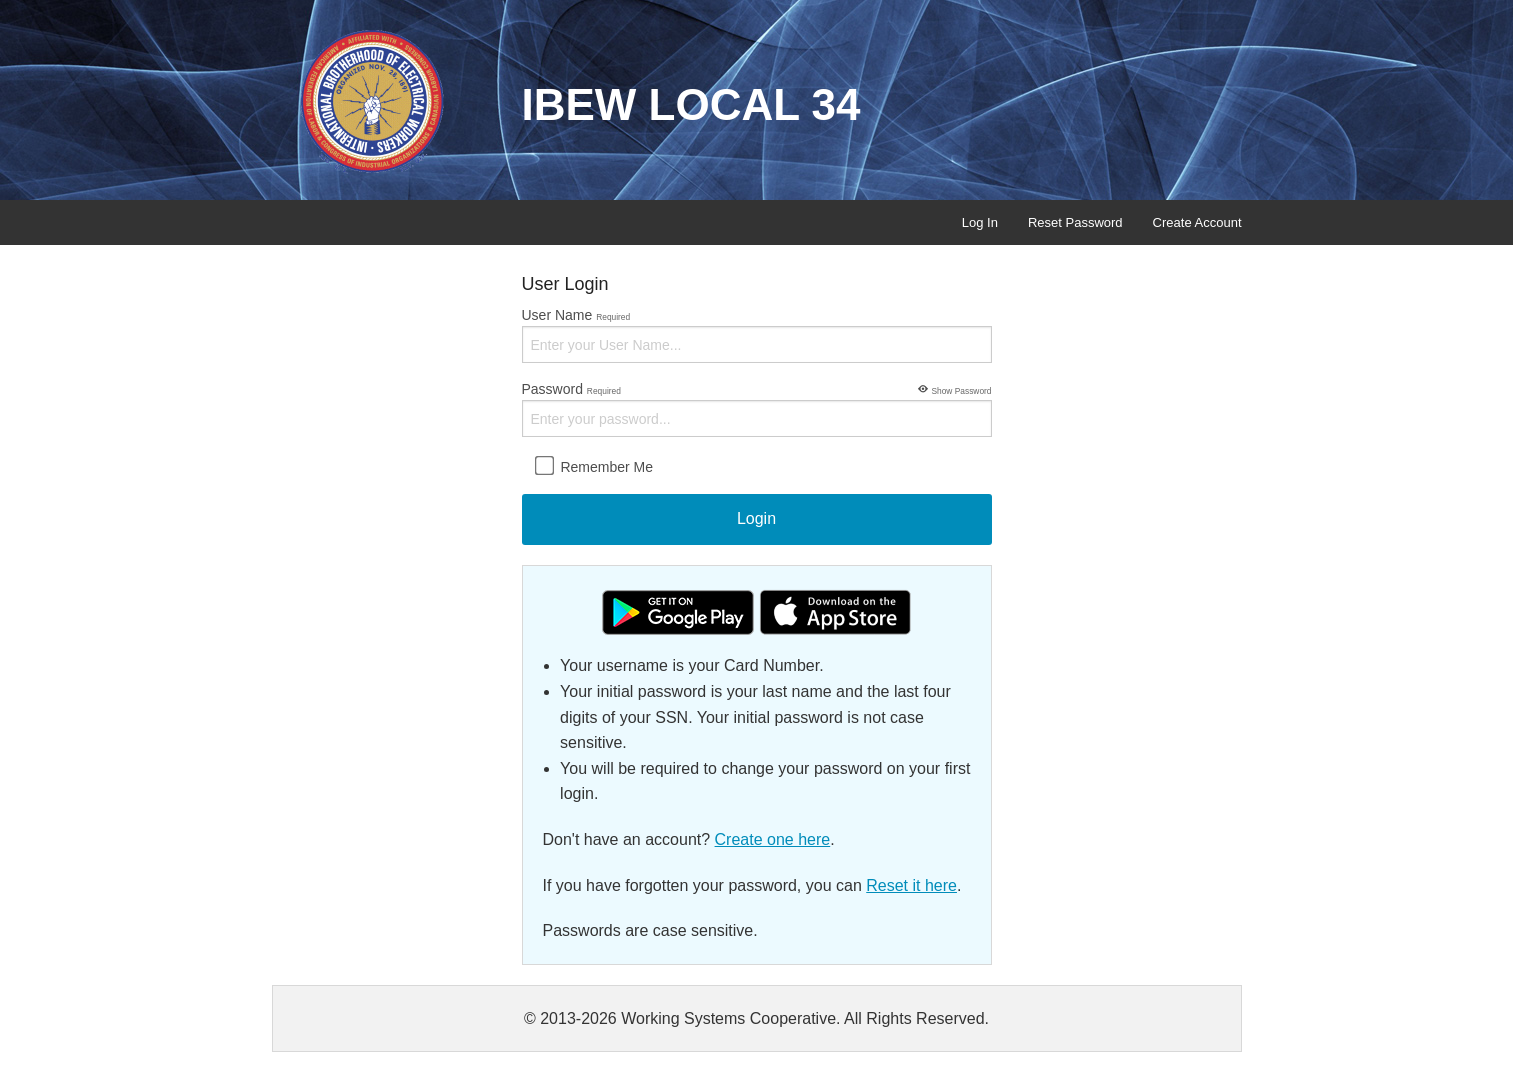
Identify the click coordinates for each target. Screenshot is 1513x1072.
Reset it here (911, 885)
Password (757, 408)
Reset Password (1075, 222)
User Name (757, 335)
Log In (980, 222)
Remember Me (593, 466)
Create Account (1197, 222)
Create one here (773, 839)
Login (756, 518)
